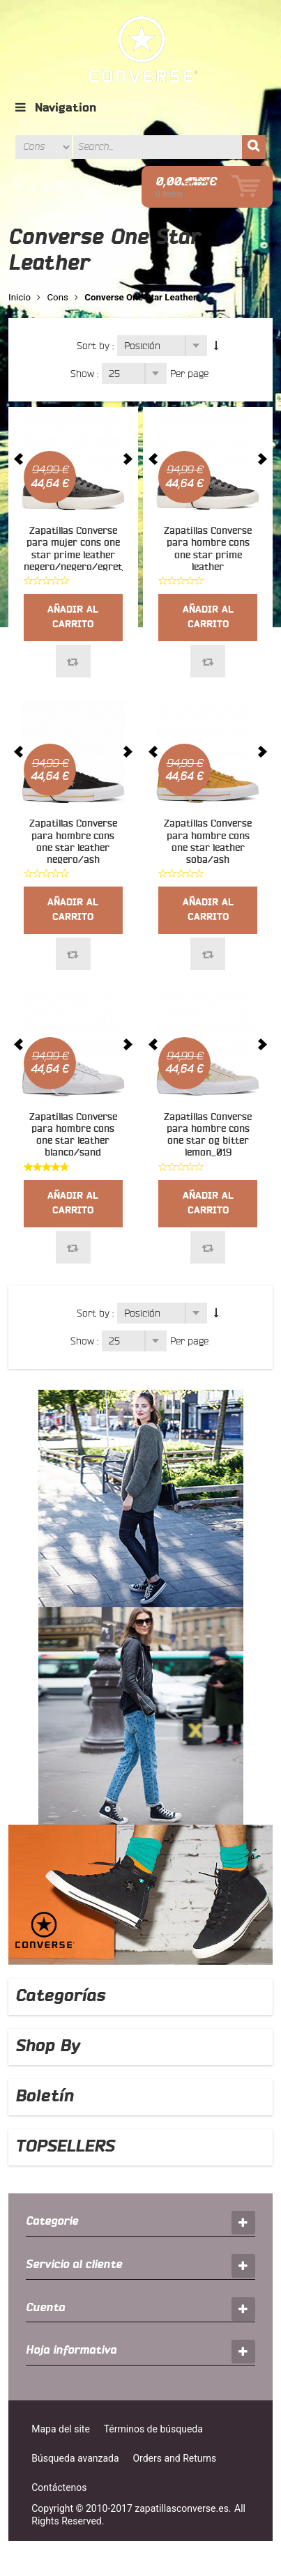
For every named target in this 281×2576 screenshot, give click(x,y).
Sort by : (95, 345)
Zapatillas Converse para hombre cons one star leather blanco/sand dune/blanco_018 (73, 1141)
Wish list (34, 186)
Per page (189, 373)
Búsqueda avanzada (75, 2458)
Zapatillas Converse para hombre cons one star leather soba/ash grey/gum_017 (208, 848)
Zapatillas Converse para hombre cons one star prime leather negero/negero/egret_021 (217, 555)
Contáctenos (58, 2487)
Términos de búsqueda (153, 2429)
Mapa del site (60, 2429)
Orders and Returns (174, 2458)
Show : (84, 373)
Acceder (106, 186)
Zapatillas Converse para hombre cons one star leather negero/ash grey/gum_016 (73, 848)
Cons (57, 297)
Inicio (19, 297)
